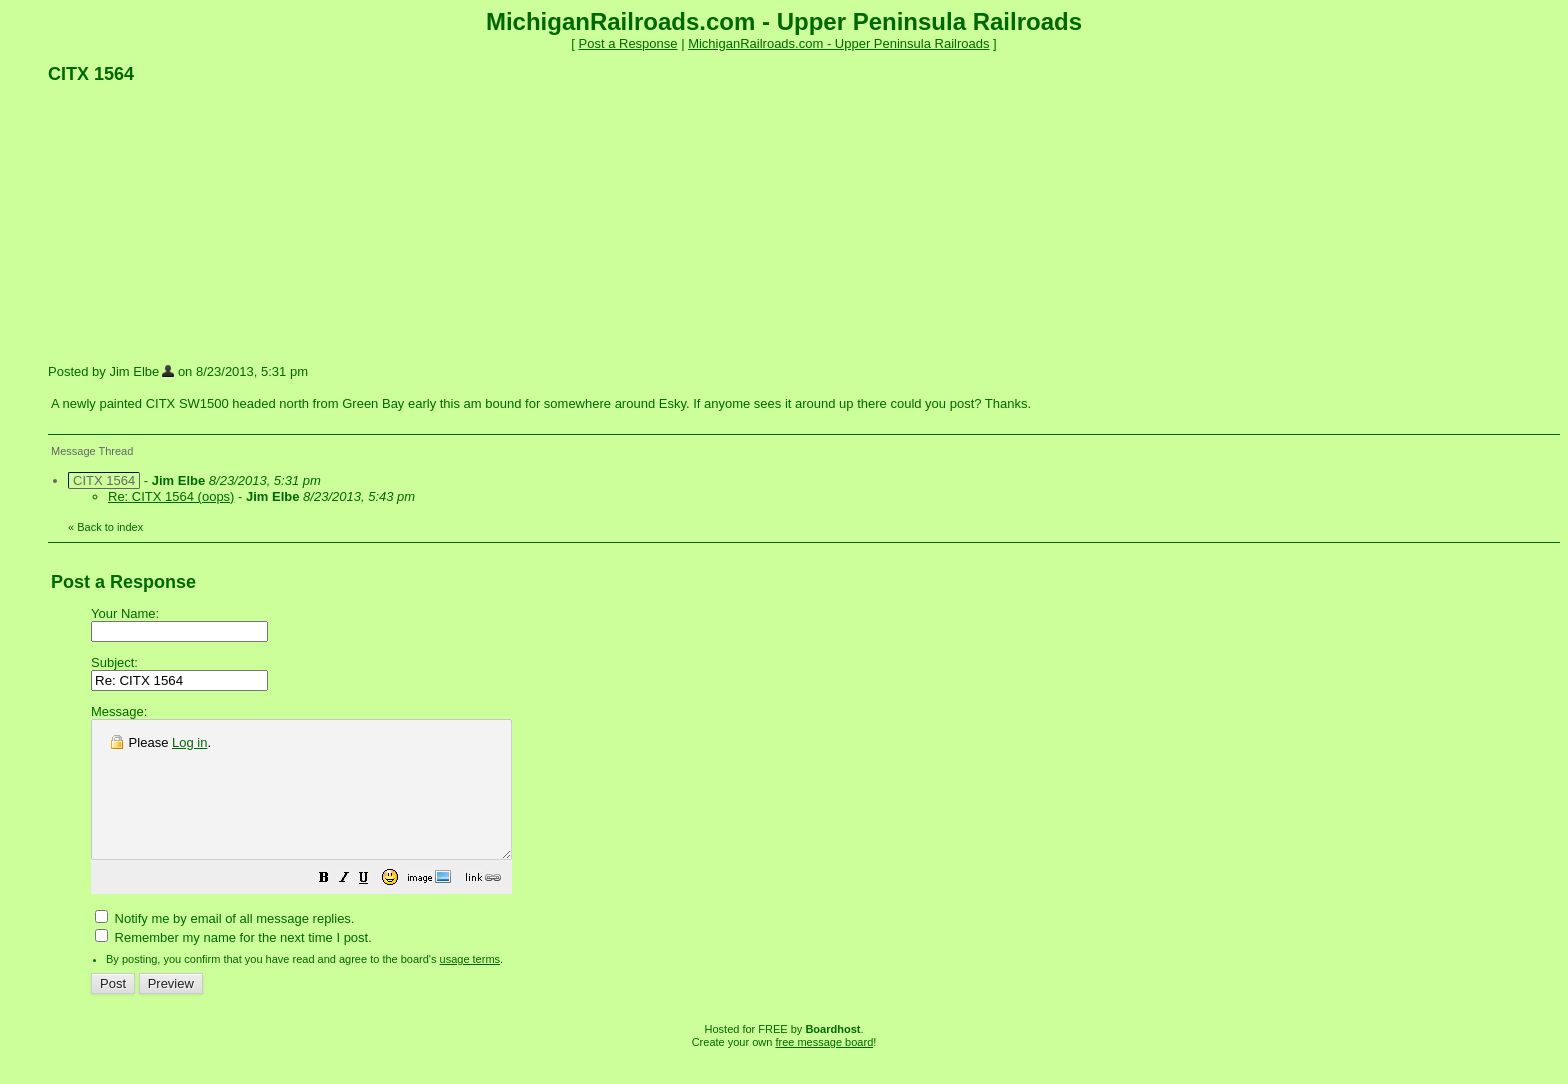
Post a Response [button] (628, 43)
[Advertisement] (198, 223)
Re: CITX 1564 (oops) (171, 496)
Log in (189, 742)
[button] (374, 907)
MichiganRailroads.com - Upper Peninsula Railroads (838, 43)
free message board (824, 1069)
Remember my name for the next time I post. (233, 964)
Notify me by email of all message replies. (224, 945)
